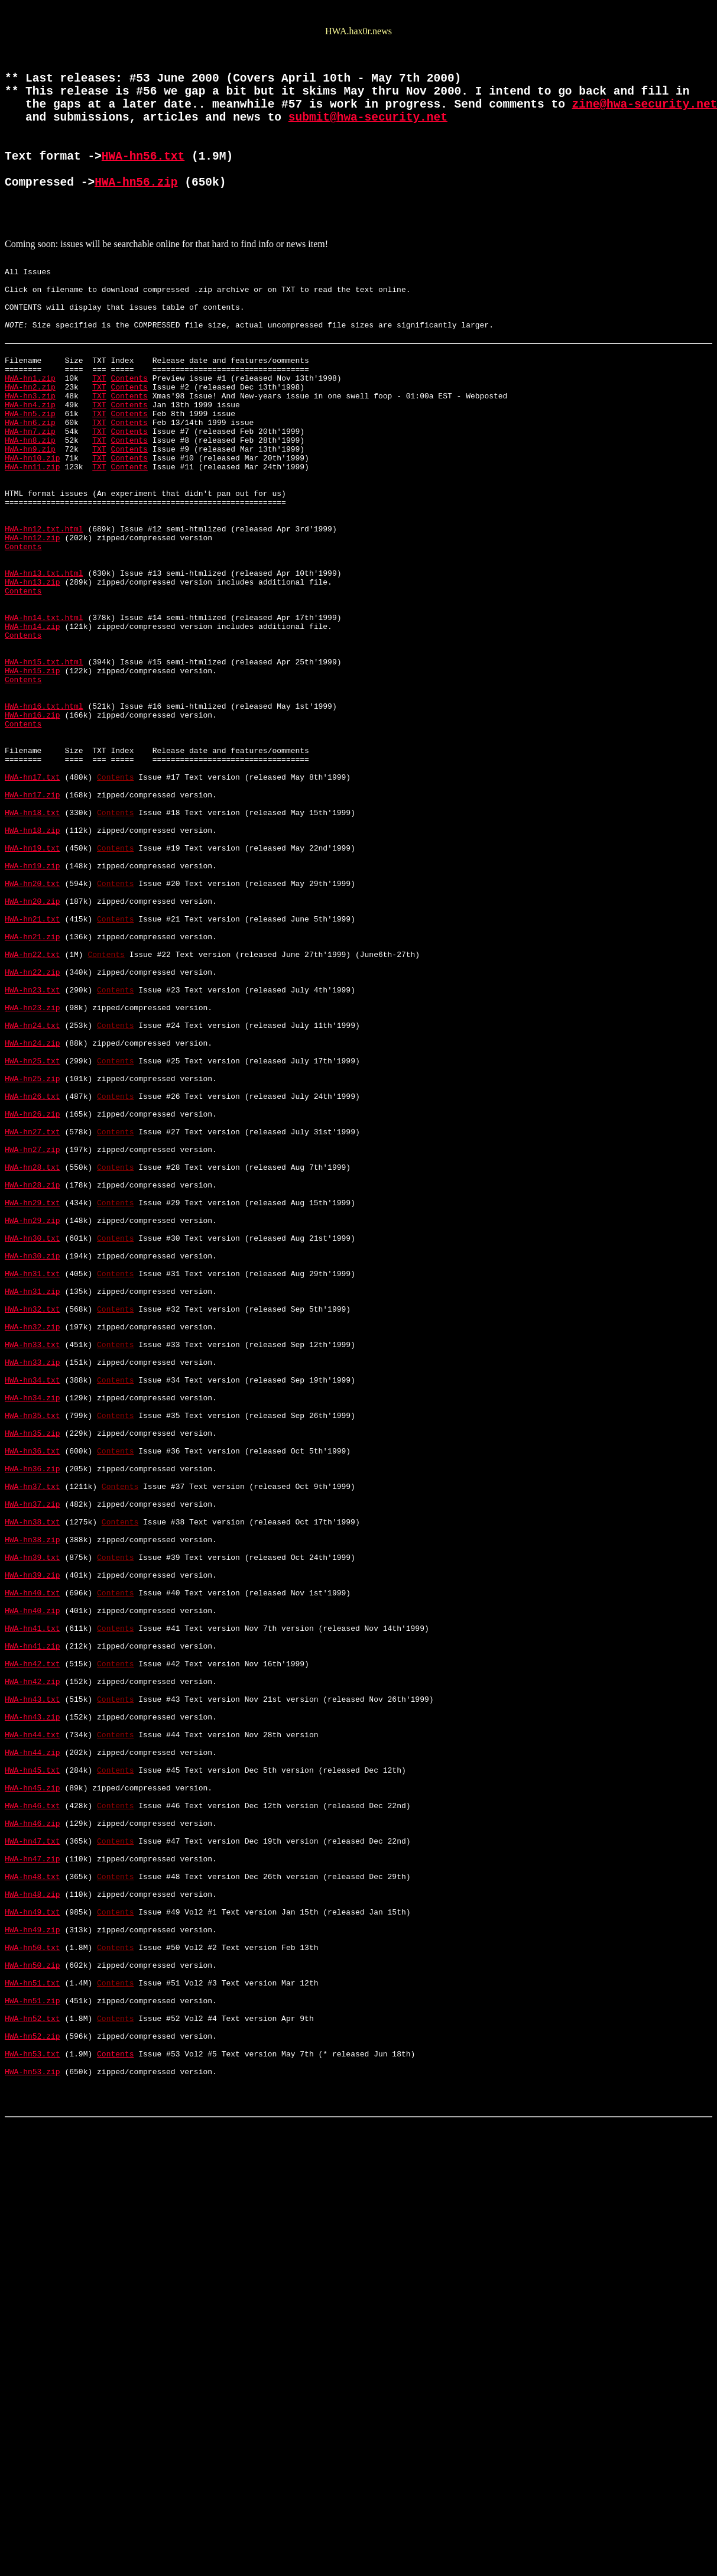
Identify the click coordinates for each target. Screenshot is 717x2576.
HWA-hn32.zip (32, 1574)
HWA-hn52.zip (32, 2426)
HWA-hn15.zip (32, 787)
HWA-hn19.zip (32, 1021)
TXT (99, 436)
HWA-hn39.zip (32, 1872)
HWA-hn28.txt (32, 1383)
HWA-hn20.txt (32, 1042)
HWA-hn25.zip (32, 1276)
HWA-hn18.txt (32, 957)
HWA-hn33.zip (32, 1617)
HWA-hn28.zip (32, 1404)
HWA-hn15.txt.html (44, 776)
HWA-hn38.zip (32, 1830)
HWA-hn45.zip (32, 2128)
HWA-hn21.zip (32, 1106)
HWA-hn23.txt (32, 1170)
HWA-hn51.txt (32, 2362)
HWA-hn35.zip (32, 1702)
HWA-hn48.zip (32, 2255)
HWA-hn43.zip (32, 2043)
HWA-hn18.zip (32, 979)
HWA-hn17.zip (32, 936)
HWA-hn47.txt (32, 2191)
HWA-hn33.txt (32, 1596)
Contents (129, 436)
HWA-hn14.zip (32, 734)
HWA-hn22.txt (32, 1127)
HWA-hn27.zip (32, 1362)
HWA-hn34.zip (32, 1659)
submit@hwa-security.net (367, 134)
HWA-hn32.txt (32, 1553)
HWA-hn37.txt (32, 1766)
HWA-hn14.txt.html (44, 723)
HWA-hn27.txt (32, 1340)
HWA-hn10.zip (32, 532)
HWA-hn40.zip (32, 1915)
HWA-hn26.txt (32, 1298)
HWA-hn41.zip (32, 1957)
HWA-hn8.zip (30, 510)
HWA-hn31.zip (32, 1532)
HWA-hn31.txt (32, 1511)
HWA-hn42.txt (32, 1979)
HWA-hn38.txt (32, 1808)
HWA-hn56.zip (136, 214)
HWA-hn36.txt (32, 1723)
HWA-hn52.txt (32, 2404)
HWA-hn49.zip (32, 2298)
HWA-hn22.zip (32, 1149)
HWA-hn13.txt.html (44, 670)
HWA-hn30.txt (32, 1468)
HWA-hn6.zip (30, 489)
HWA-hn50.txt (32, 2319)
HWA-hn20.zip (32, 1064)
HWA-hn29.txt (32, 1425)
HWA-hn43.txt (32, 2021)
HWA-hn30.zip (32, 1489)
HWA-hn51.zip (32, 2383)
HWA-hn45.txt (32, 2106)
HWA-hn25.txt (32, 1255)
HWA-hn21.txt (32, 1085)
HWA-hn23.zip (32, 1191)
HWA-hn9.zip (30, 521)
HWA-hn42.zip (32, 2000)
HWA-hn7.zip (30, 500)
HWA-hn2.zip (30, 447)
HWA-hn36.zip (32, 1745)
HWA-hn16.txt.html (44, 830)
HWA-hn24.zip (32, 1234)
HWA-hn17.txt (32, 915)
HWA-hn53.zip (32, 2468)
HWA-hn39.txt (32, 1851)
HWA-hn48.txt (32, 2234)
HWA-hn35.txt (32, 1681)
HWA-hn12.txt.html (44, 617)
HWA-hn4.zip (30, 468)
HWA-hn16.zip (32, 840)
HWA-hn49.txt (32, 2277)
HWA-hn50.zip (32, 2340)
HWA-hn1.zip (30, 436)
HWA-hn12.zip (32, 627)
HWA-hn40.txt (32, 1894)
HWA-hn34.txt (32, 1638)
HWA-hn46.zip (32, 2170)
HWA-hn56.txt (143, 182)
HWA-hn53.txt (32, 2447)
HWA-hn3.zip (30, 457)
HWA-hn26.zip (32, 1319)
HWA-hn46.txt (32, 2149)
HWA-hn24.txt (32, 1213)
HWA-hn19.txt (32, 1000)
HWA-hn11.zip (32, 542)
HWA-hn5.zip (30, 478)
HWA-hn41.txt (32, 1936)
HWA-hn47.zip (32, 2213)
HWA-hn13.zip (32, 681)
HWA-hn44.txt (32, 2064)
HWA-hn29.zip (32, 1447)
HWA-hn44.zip (32, 2085)
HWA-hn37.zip (32, 1787)
